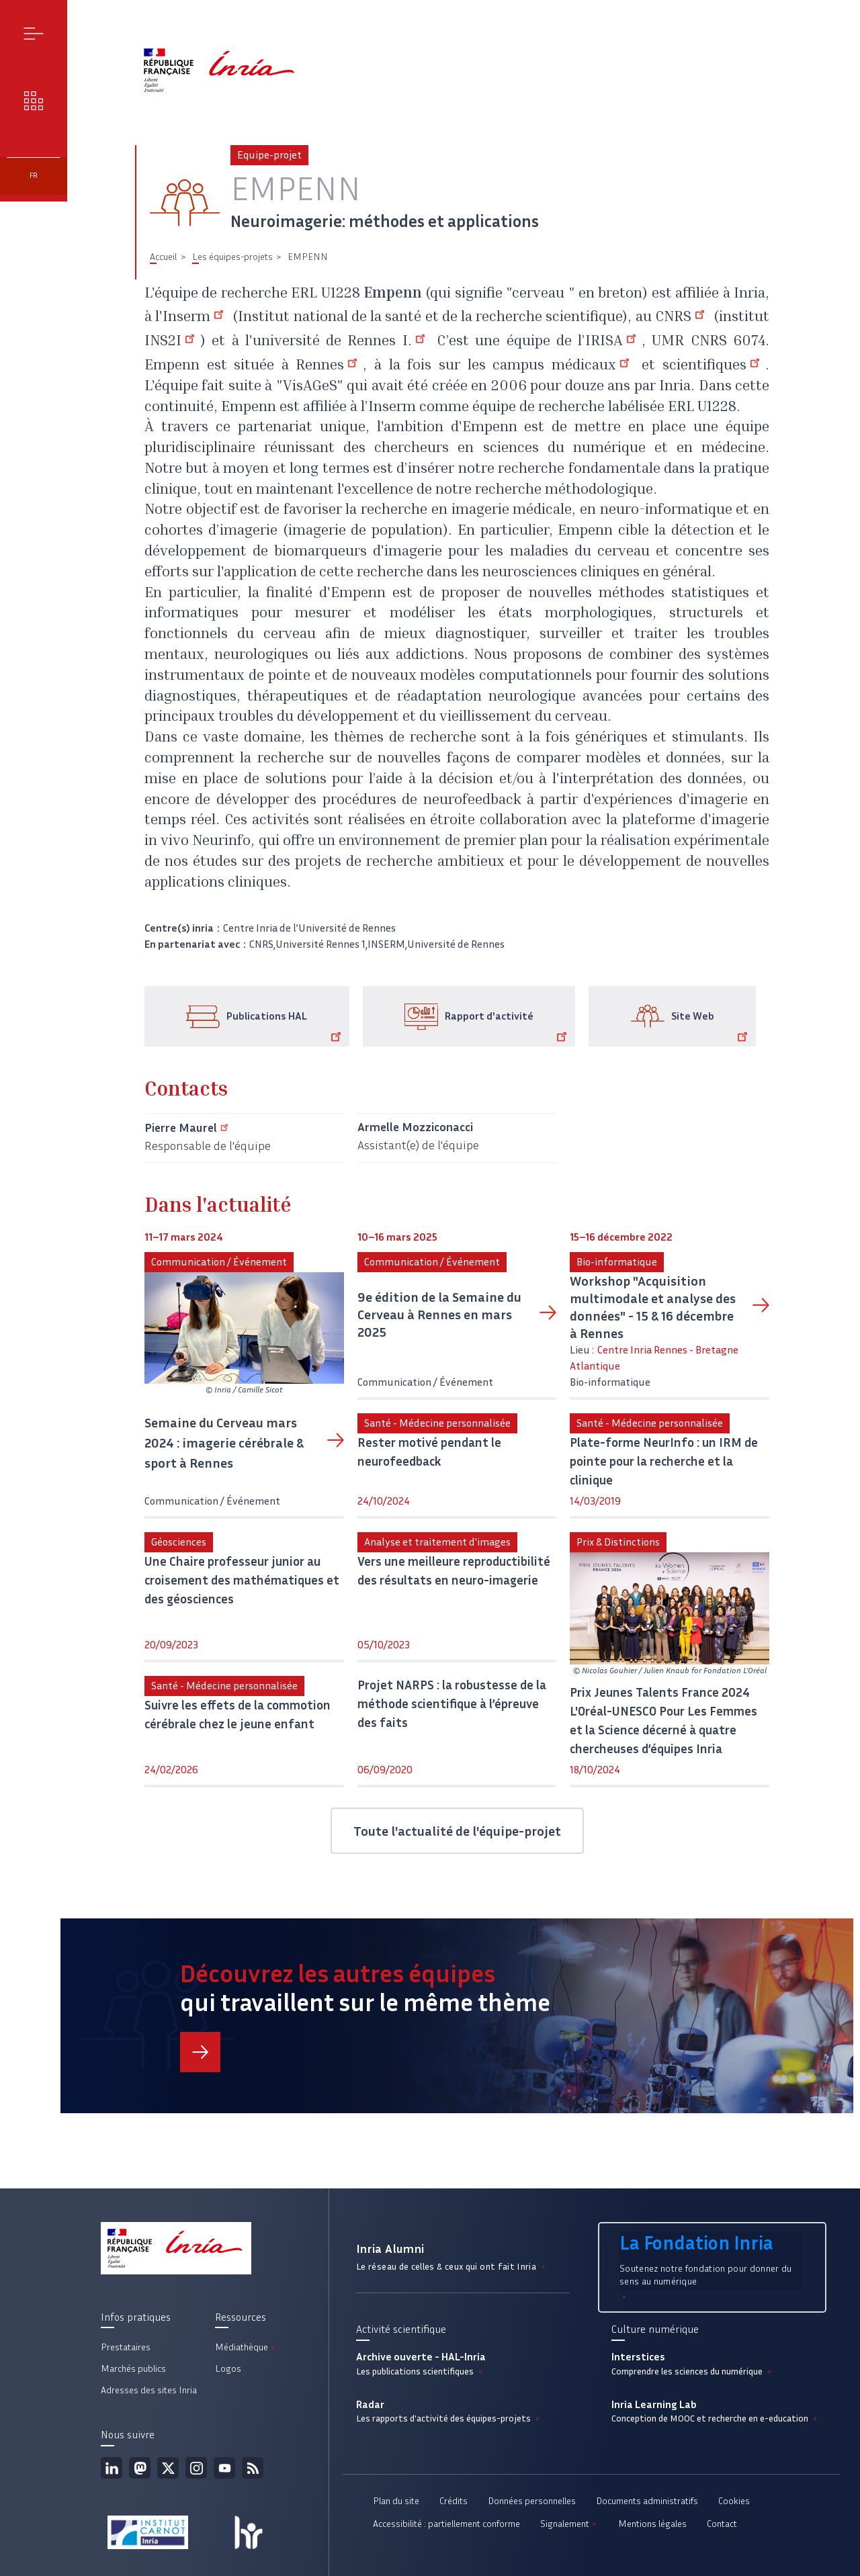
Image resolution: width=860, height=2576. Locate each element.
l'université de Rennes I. (338, 342)
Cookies (734, 2501)
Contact (722, 2524)
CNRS (682, 318)
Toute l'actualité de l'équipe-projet (457, 1831)
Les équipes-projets (232, 257)
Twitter (168, 2468)
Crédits (453, 2501)
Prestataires (125, 2347)
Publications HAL (285, 1026)
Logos (228, 2368)
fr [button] (34, 175)
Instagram (196, 2468)
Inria (749, 294)
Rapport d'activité (508, 1026)
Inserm (196, 318)
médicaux (593, 366)
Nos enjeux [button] (34, 100)
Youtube (224, 2468)
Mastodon (139, 2468)
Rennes (329, 366)
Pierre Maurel (188, 1127)
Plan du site (396, 2501)
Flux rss (252, 2468)
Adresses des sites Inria (149, 2390)
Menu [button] (34, 33)
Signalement (569, 2524)
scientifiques (713, 366)
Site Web (711, 1026)
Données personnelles (532, 2501)
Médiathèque (246, 2347)
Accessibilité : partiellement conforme (446, 2524)
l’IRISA (610, 342)
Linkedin (111, 2468)
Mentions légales (652, 2524)
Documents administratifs (647, 2501)
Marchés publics (133, 2368)
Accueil (163, 257)
